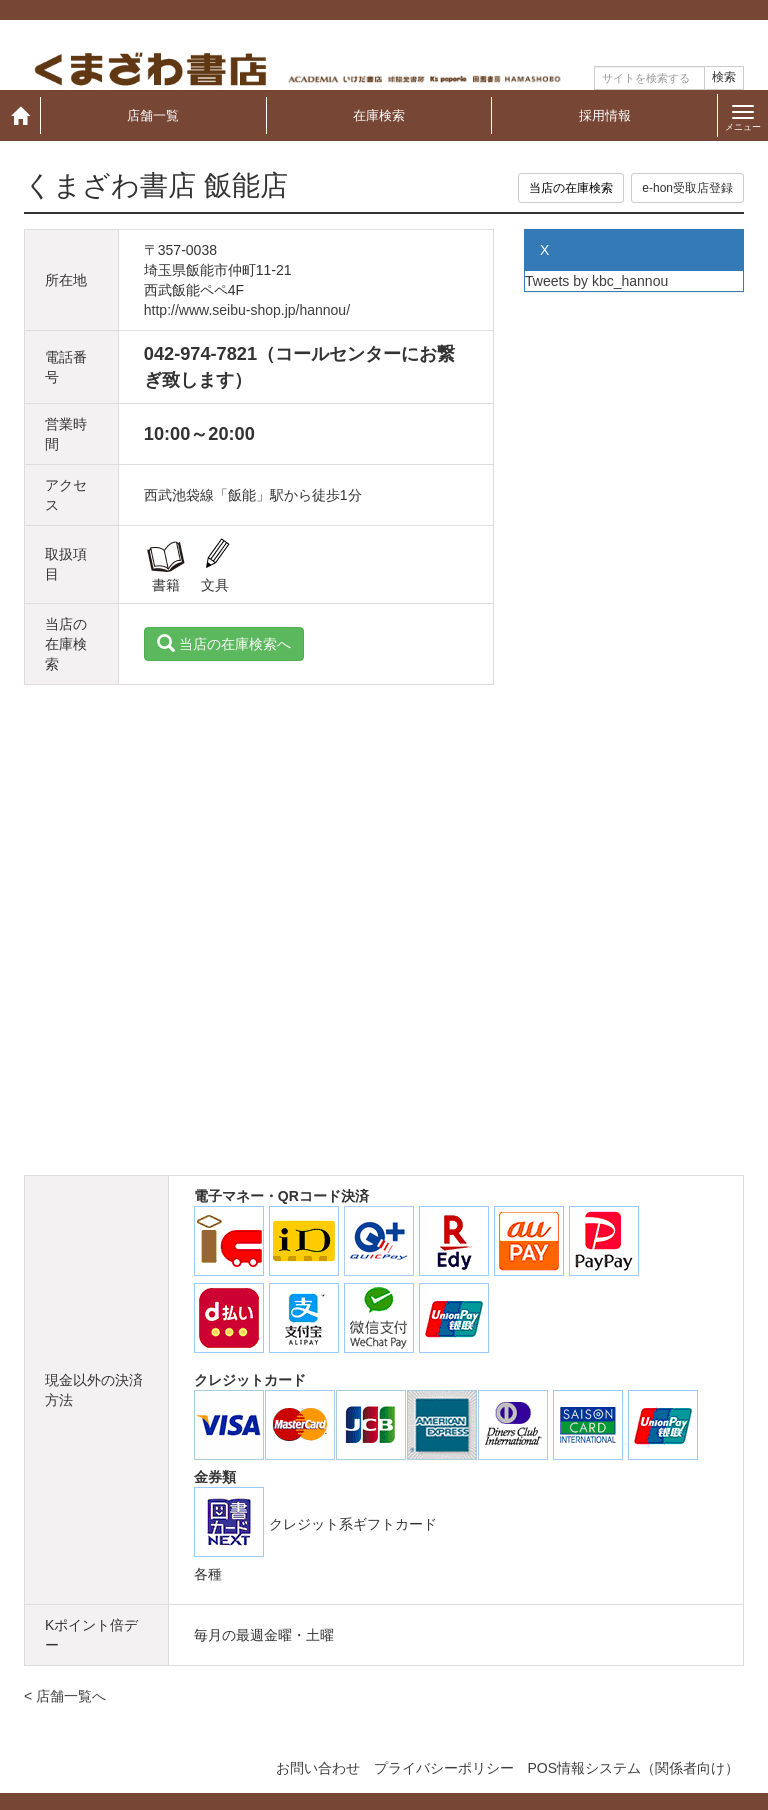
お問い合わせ (318, 1768)
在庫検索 (379, 115)
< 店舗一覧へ (65, 1696)
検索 (724, 77)
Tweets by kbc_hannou (596, 281)
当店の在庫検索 (571, 188)
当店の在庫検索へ (224, 644)
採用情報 (605, 115)
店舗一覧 (153, 115)
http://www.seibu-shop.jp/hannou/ (247, 310)
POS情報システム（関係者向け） (633, 1768)
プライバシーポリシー (444, 1768)
